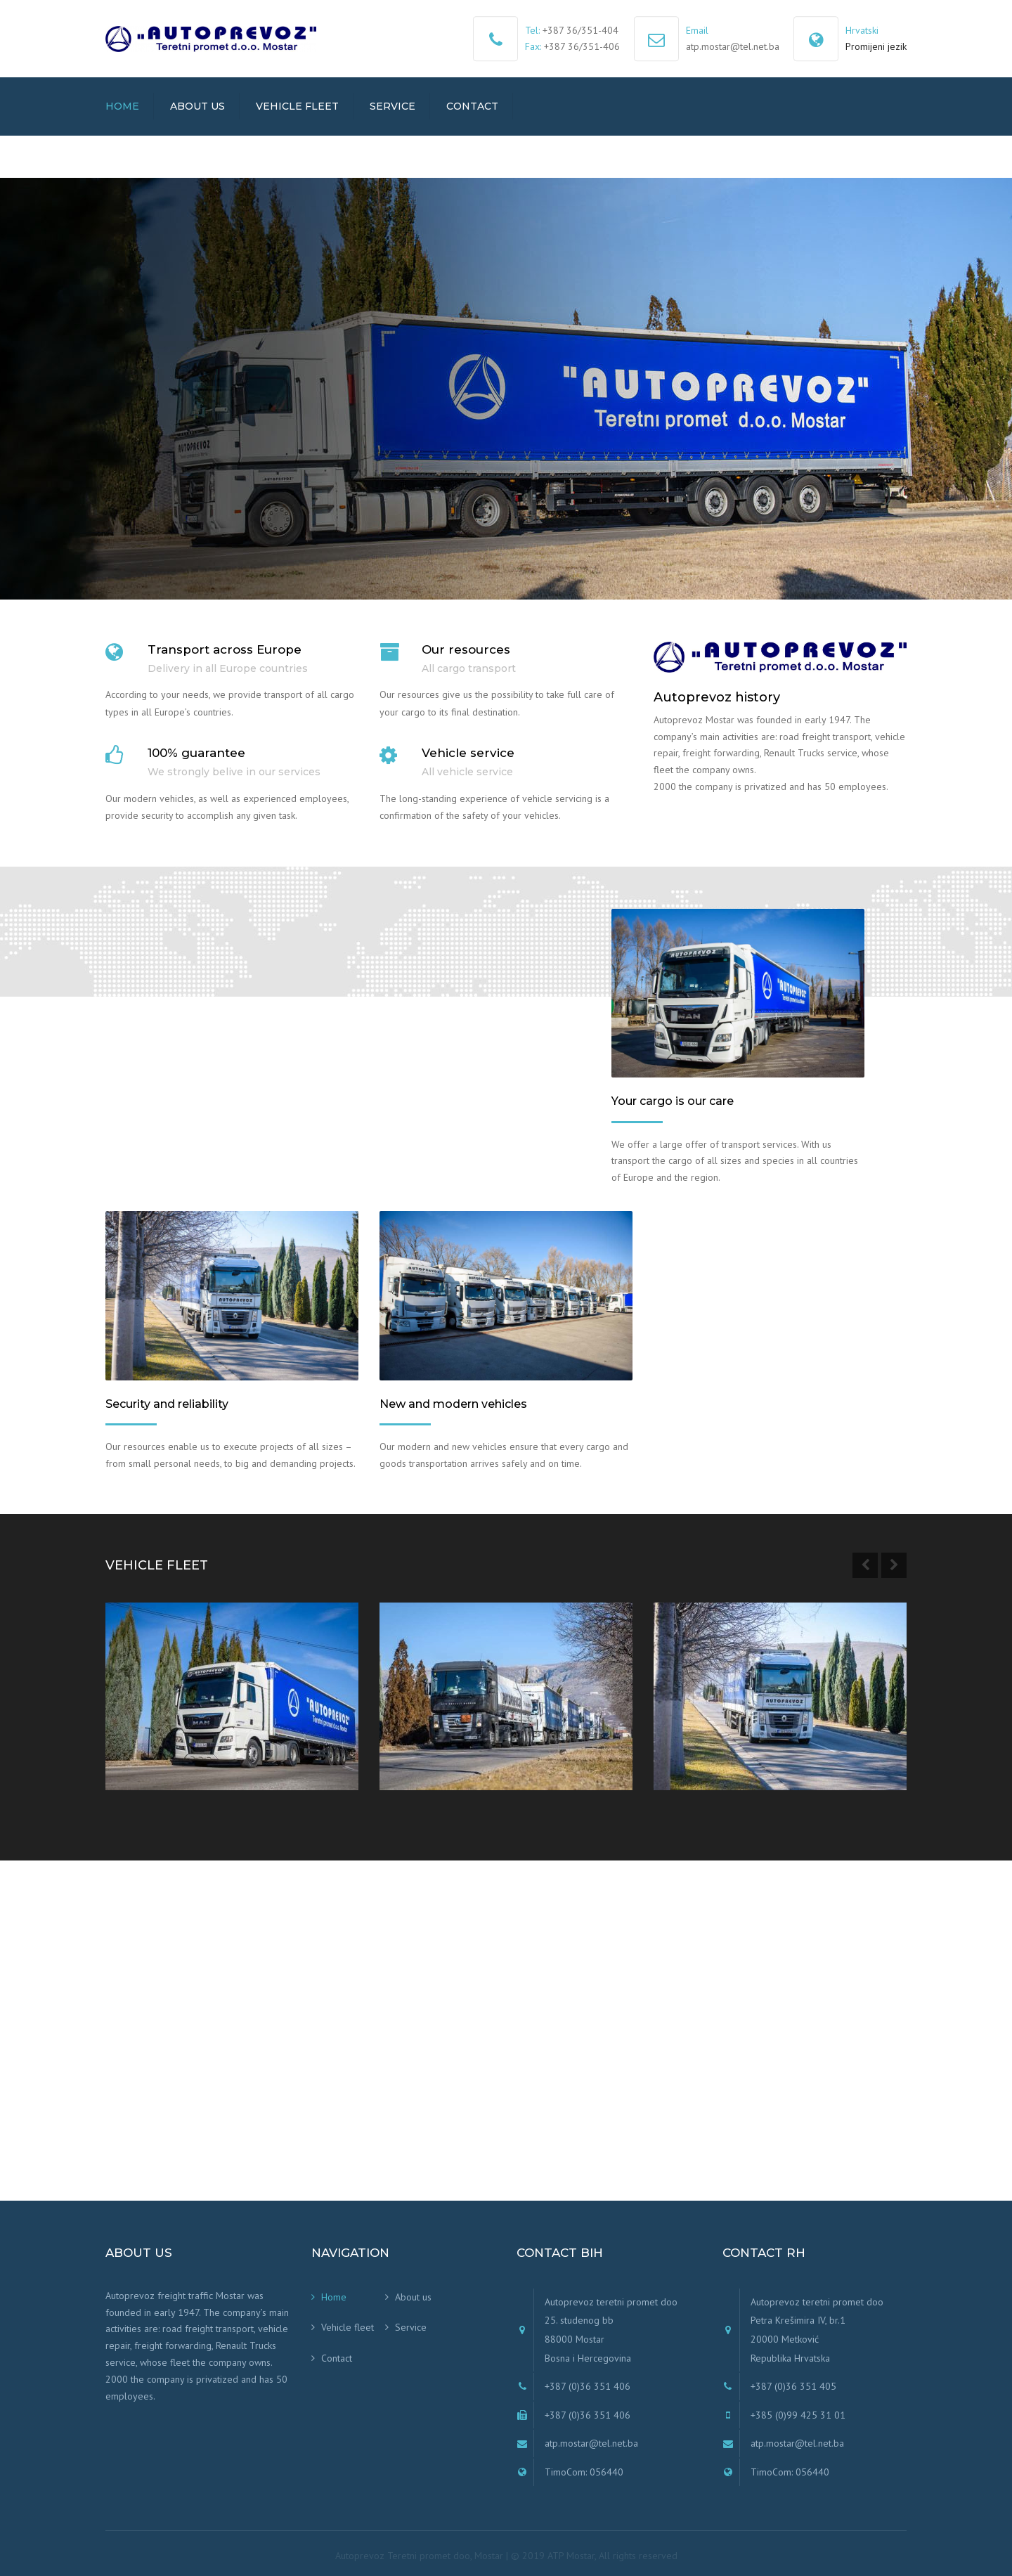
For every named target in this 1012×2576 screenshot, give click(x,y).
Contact (472, 106)
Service (392, 106)
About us (197, 106)
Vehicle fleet (297, 106)
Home (122, 106)
